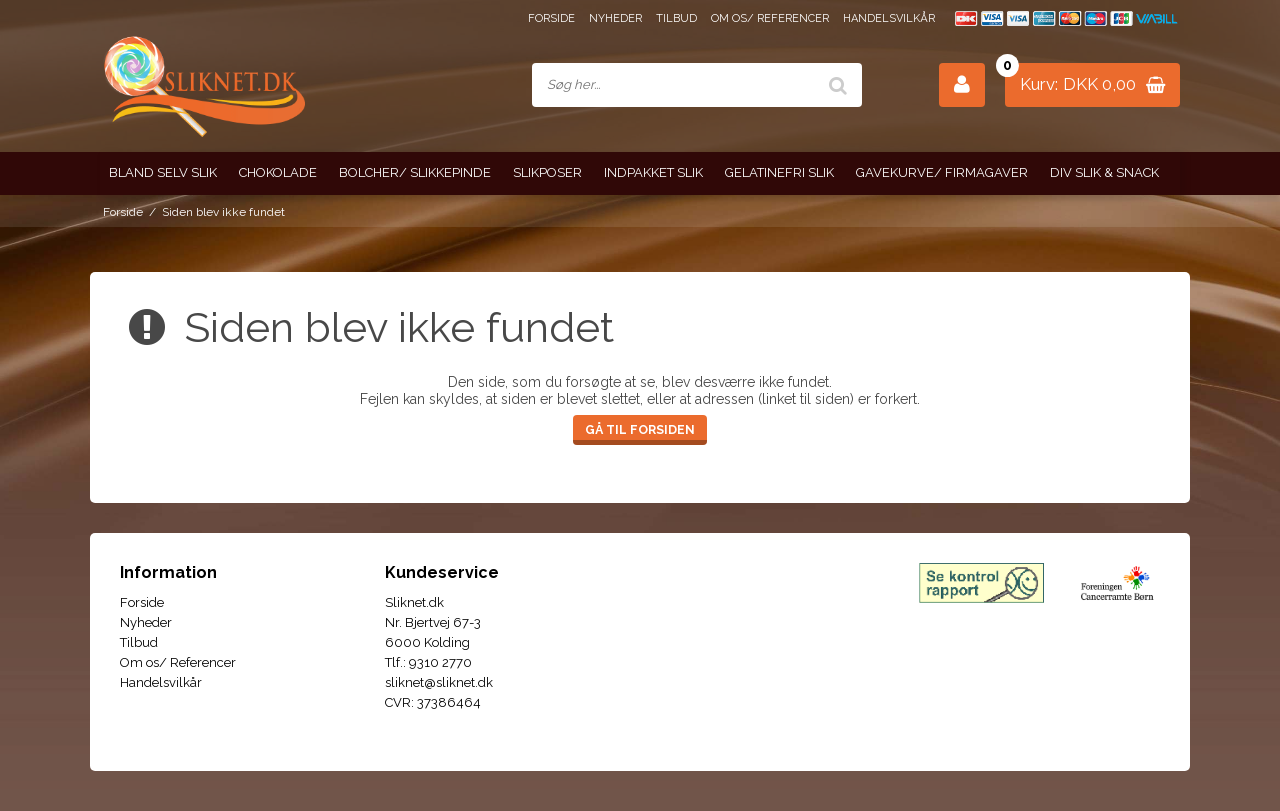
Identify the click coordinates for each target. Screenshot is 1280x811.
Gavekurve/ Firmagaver (942, 172)
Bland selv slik (163, 172)
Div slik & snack (1104, 172)
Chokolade (278, 172)
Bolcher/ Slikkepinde (415, 172)
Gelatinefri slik (779, 172)
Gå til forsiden (640, 429)
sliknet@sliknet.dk (439, 682)
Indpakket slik (653, 172)
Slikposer (547, 172)
